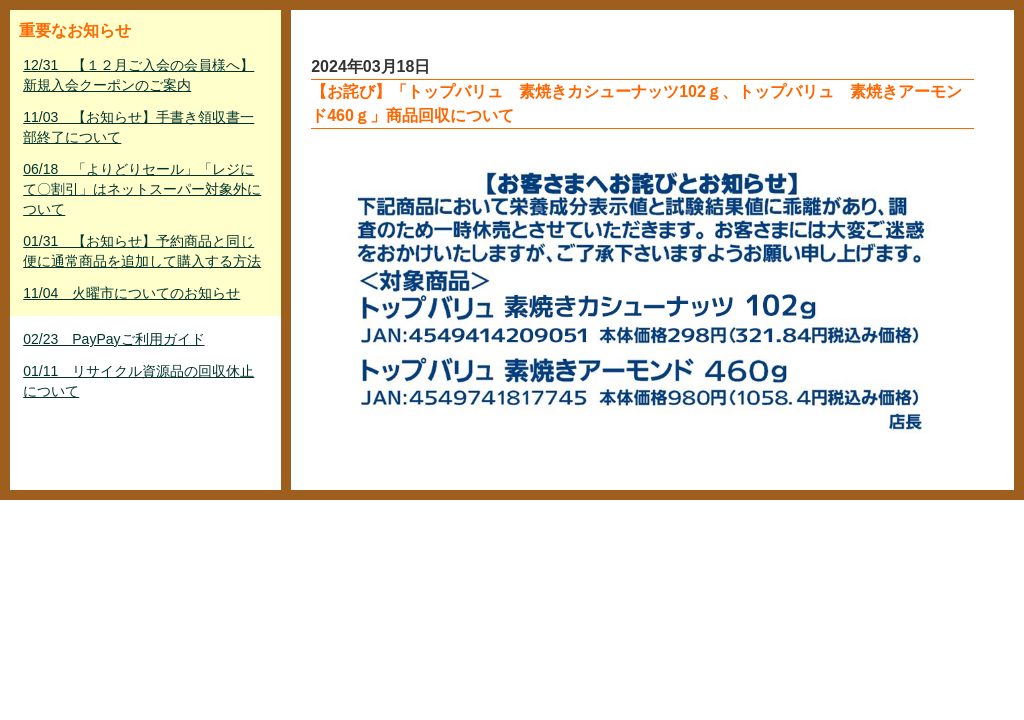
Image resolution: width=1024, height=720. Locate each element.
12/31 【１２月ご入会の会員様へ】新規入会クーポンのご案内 (138, 75)
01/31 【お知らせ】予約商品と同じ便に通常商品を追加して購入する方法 (142, 251)
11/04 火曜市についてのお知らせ (131, 293)
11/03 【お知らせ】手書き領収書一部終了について (138, 127)
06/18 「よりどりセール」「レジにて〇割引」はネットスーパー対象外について (142, 189)
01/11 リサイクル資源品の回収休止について (138, 381)
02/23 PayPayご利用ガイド (113, 339)
